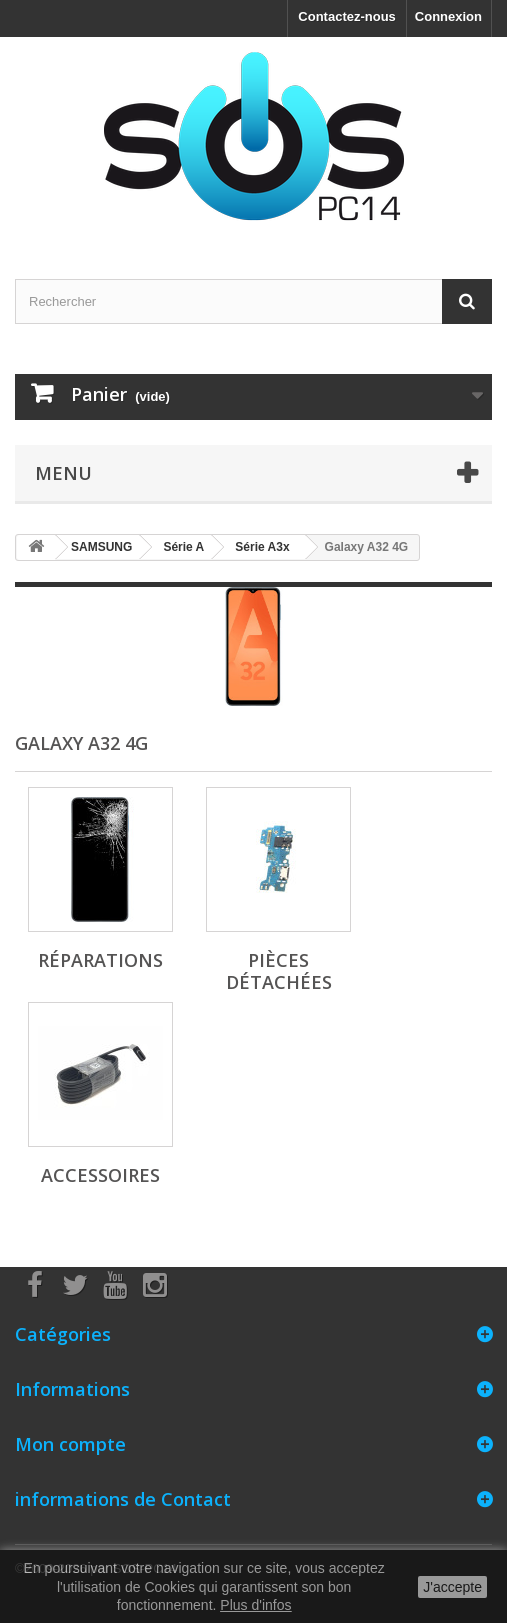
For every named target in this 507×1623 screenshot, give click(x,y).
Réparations (100, 960)
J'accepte (452, 1587)
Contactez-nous (347, 16)
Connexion (448, 16)
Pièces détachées (279, 971)
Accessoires (100, 1175)
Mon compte (70, 1444)
